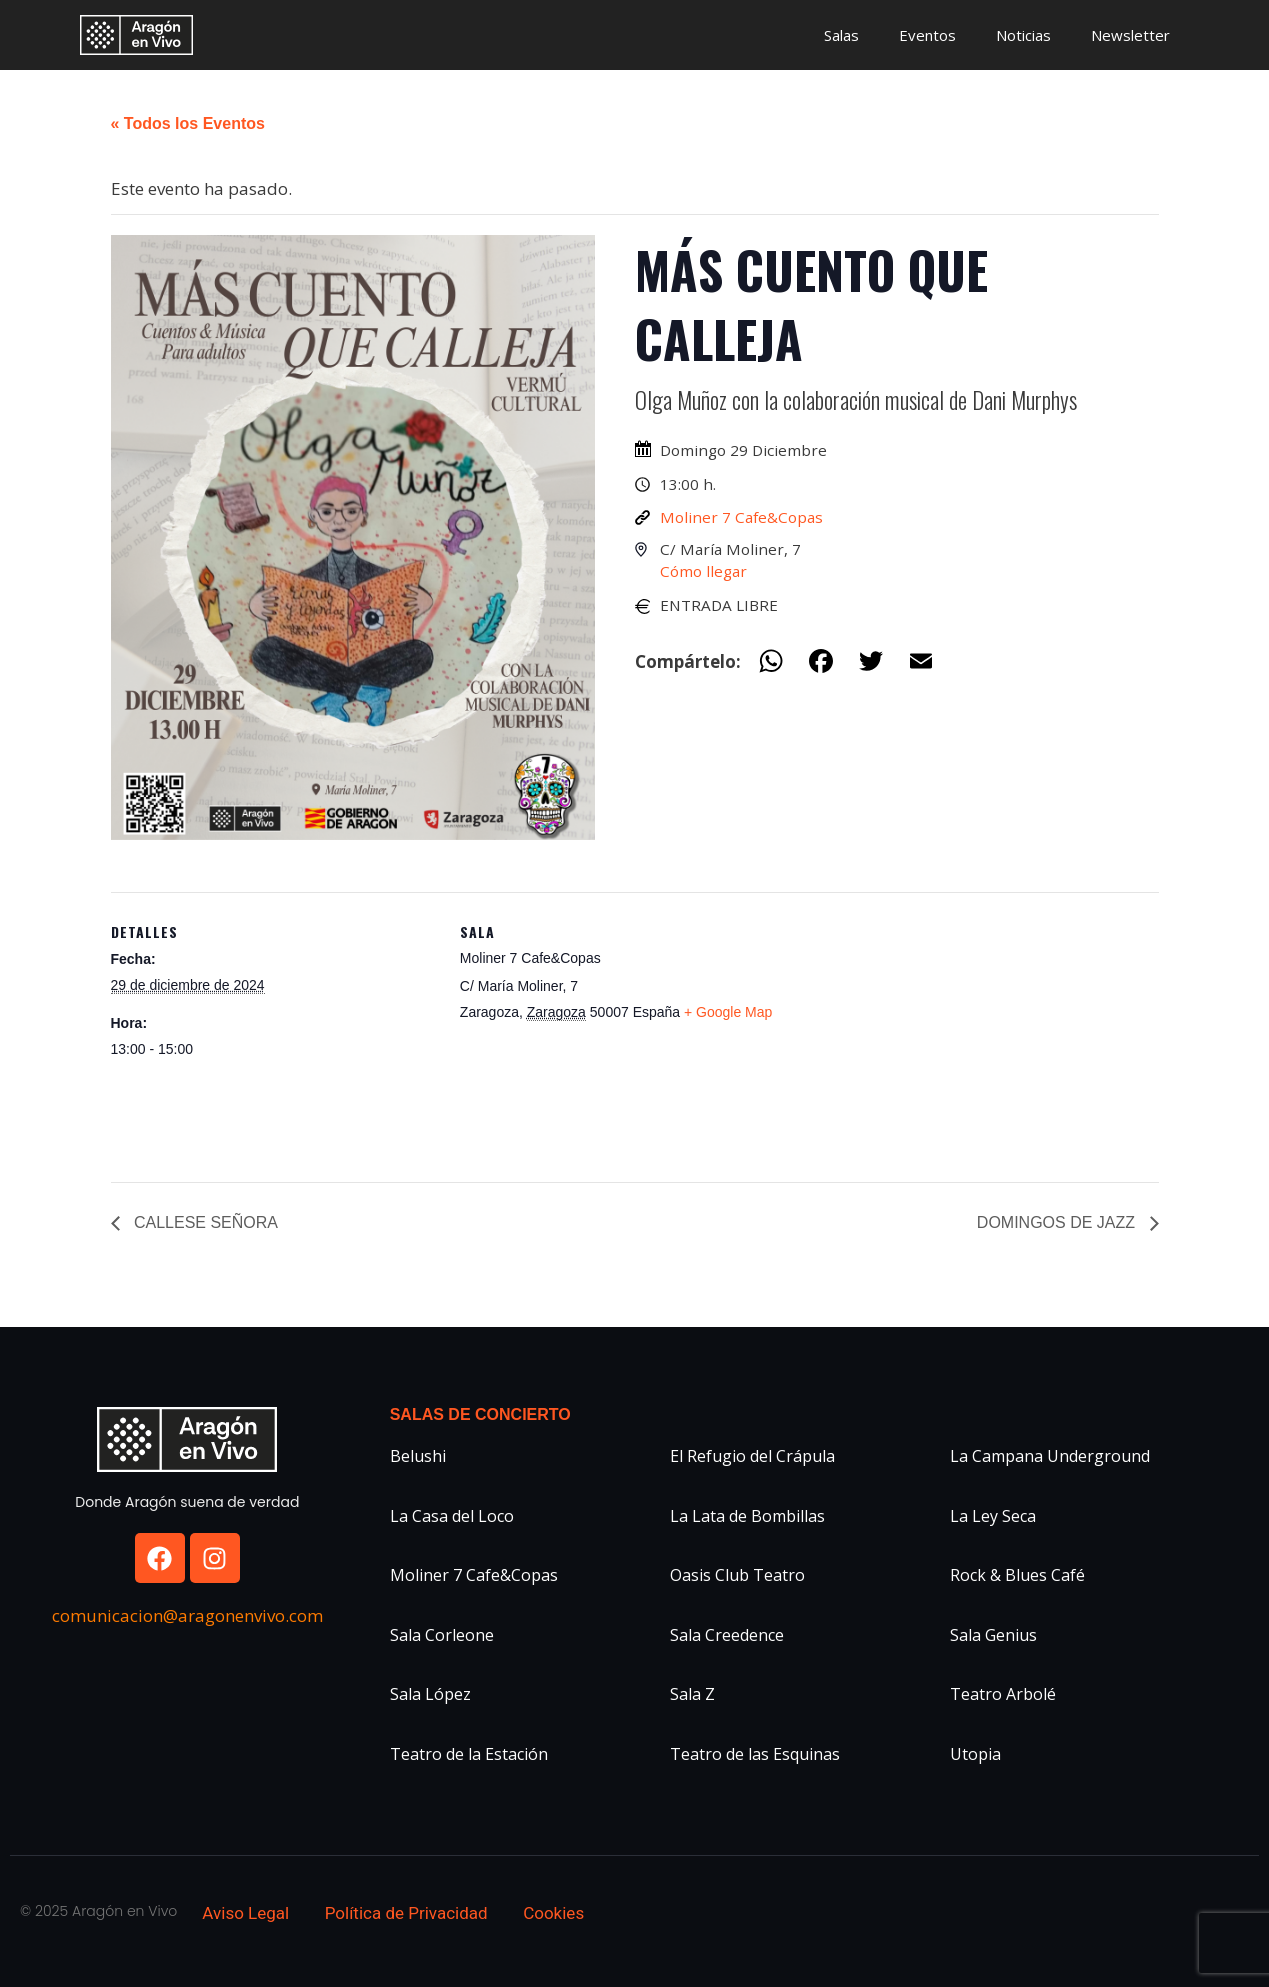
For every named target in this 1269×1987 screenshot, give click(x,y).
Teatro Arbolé (1003, 1694)
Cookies (553, 1913)
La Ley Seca (993, 1516)
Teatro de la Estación (469, 1754)
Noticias (1023, 35)
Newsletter (1130, 35)
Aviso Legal (245, 1913)
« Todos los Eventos (188, 123)
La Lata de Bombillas (747, 1516)
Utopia (975, 1754)
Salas (841, 35)
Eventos (927, 35)
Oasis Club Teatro (737, 1575)
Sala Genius (993, 1635)
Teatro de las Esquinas (755, 1754)
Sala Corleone (442, 1635)
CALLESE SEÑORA (204, 1222)
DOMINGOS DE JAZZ (1058, 1222)
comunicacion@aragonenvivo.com (187, 1615)
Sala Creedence (727, 1635)
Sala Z (692, 1694)
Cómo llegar (703, 571)
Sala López (430, 1694)
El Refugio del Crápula (752, 1456)
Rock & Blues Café (1017, 1575)
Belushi (418, 1456)
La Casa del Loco (452, 1516)
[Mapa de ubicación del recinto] (914, 1030)
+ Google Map (728, 1012)
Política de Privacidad (406, 1913)
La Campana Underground (1050, 1456)
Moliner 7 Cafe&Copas (741, 517)
